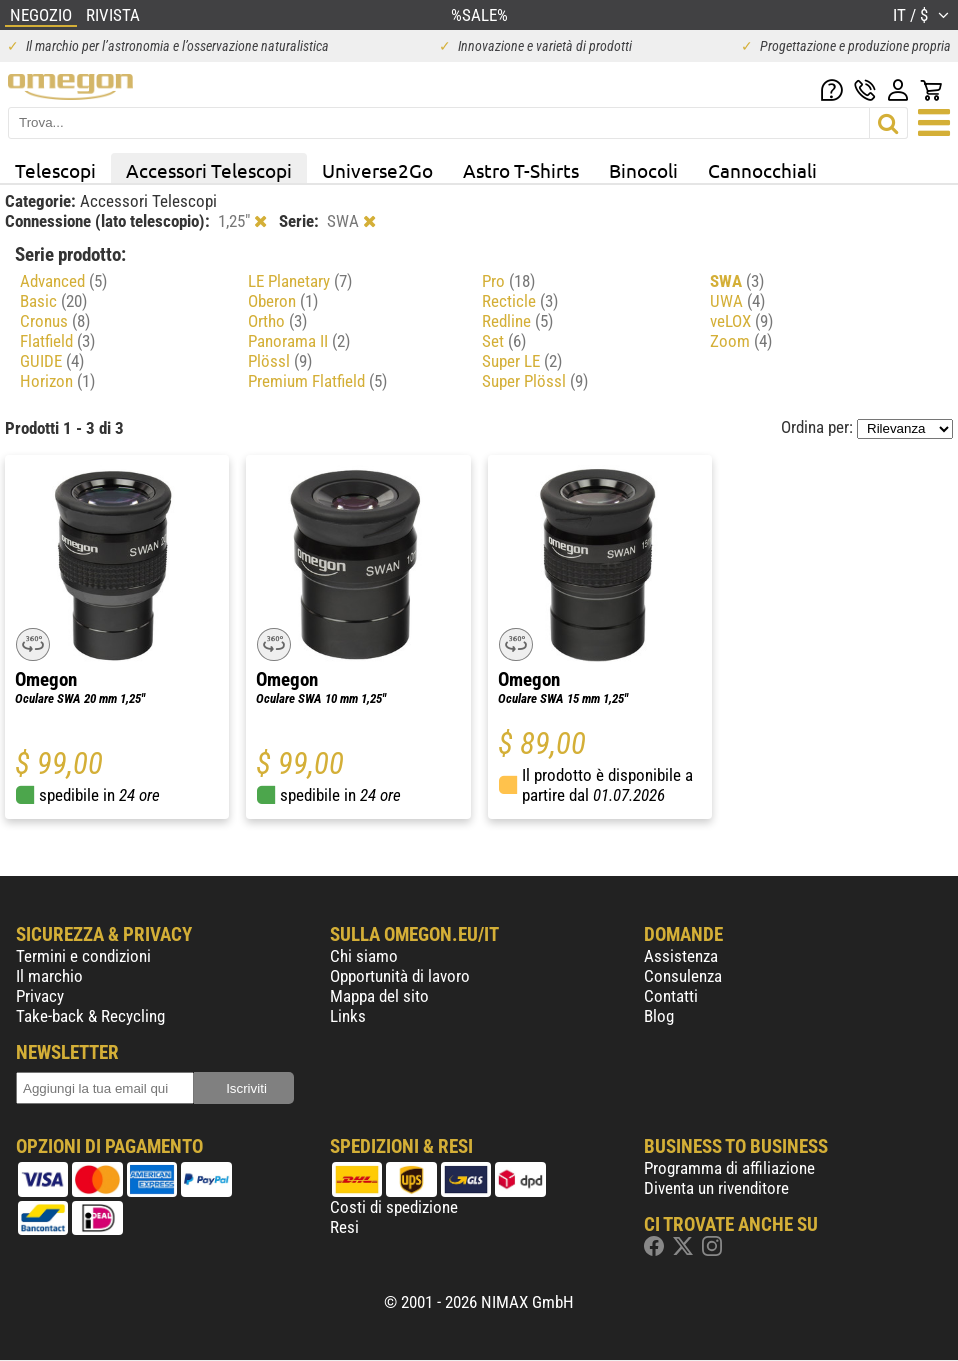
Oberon (283, 301)
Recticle (520, 301)
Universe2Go (377, 170)
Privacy (40, 996)
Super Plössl (535, 381)
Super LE (522, 361)
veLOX (741, 321)
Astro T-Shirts (521, 170)
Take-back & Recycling (90, 1016)
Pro (508, 281)
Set (504, 341)
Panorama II (299, 341)
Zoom (741, 341)
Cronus (55, 321)
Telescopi (55, 170)
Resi (344, 1227)
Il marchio (49, 976)
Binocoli (643, 170)
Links (348, 1016)
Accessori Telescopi (209, 170)
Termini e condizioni (83, 956)
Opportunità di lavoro (400, 976)
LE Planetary (300, 281)
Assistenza (681, 956)
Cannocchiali (762, 170)
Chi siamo (364, 956)
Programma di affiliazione (729, 1168)
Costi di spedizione (394, 1207)
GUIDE (52, 361)
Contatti (671, 996)
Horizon (57, 381)
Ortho (277, 321)
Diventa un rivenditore (716, 1188)
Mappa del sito (379, 996)
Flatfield (57, 341)
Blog (659, 1016)
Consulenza (683, 976)
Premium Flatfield (317, 381)
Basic (53, 301)
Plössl (280, 361)
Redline (517, 321)
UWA (737, 301)
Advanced (63, 281)
